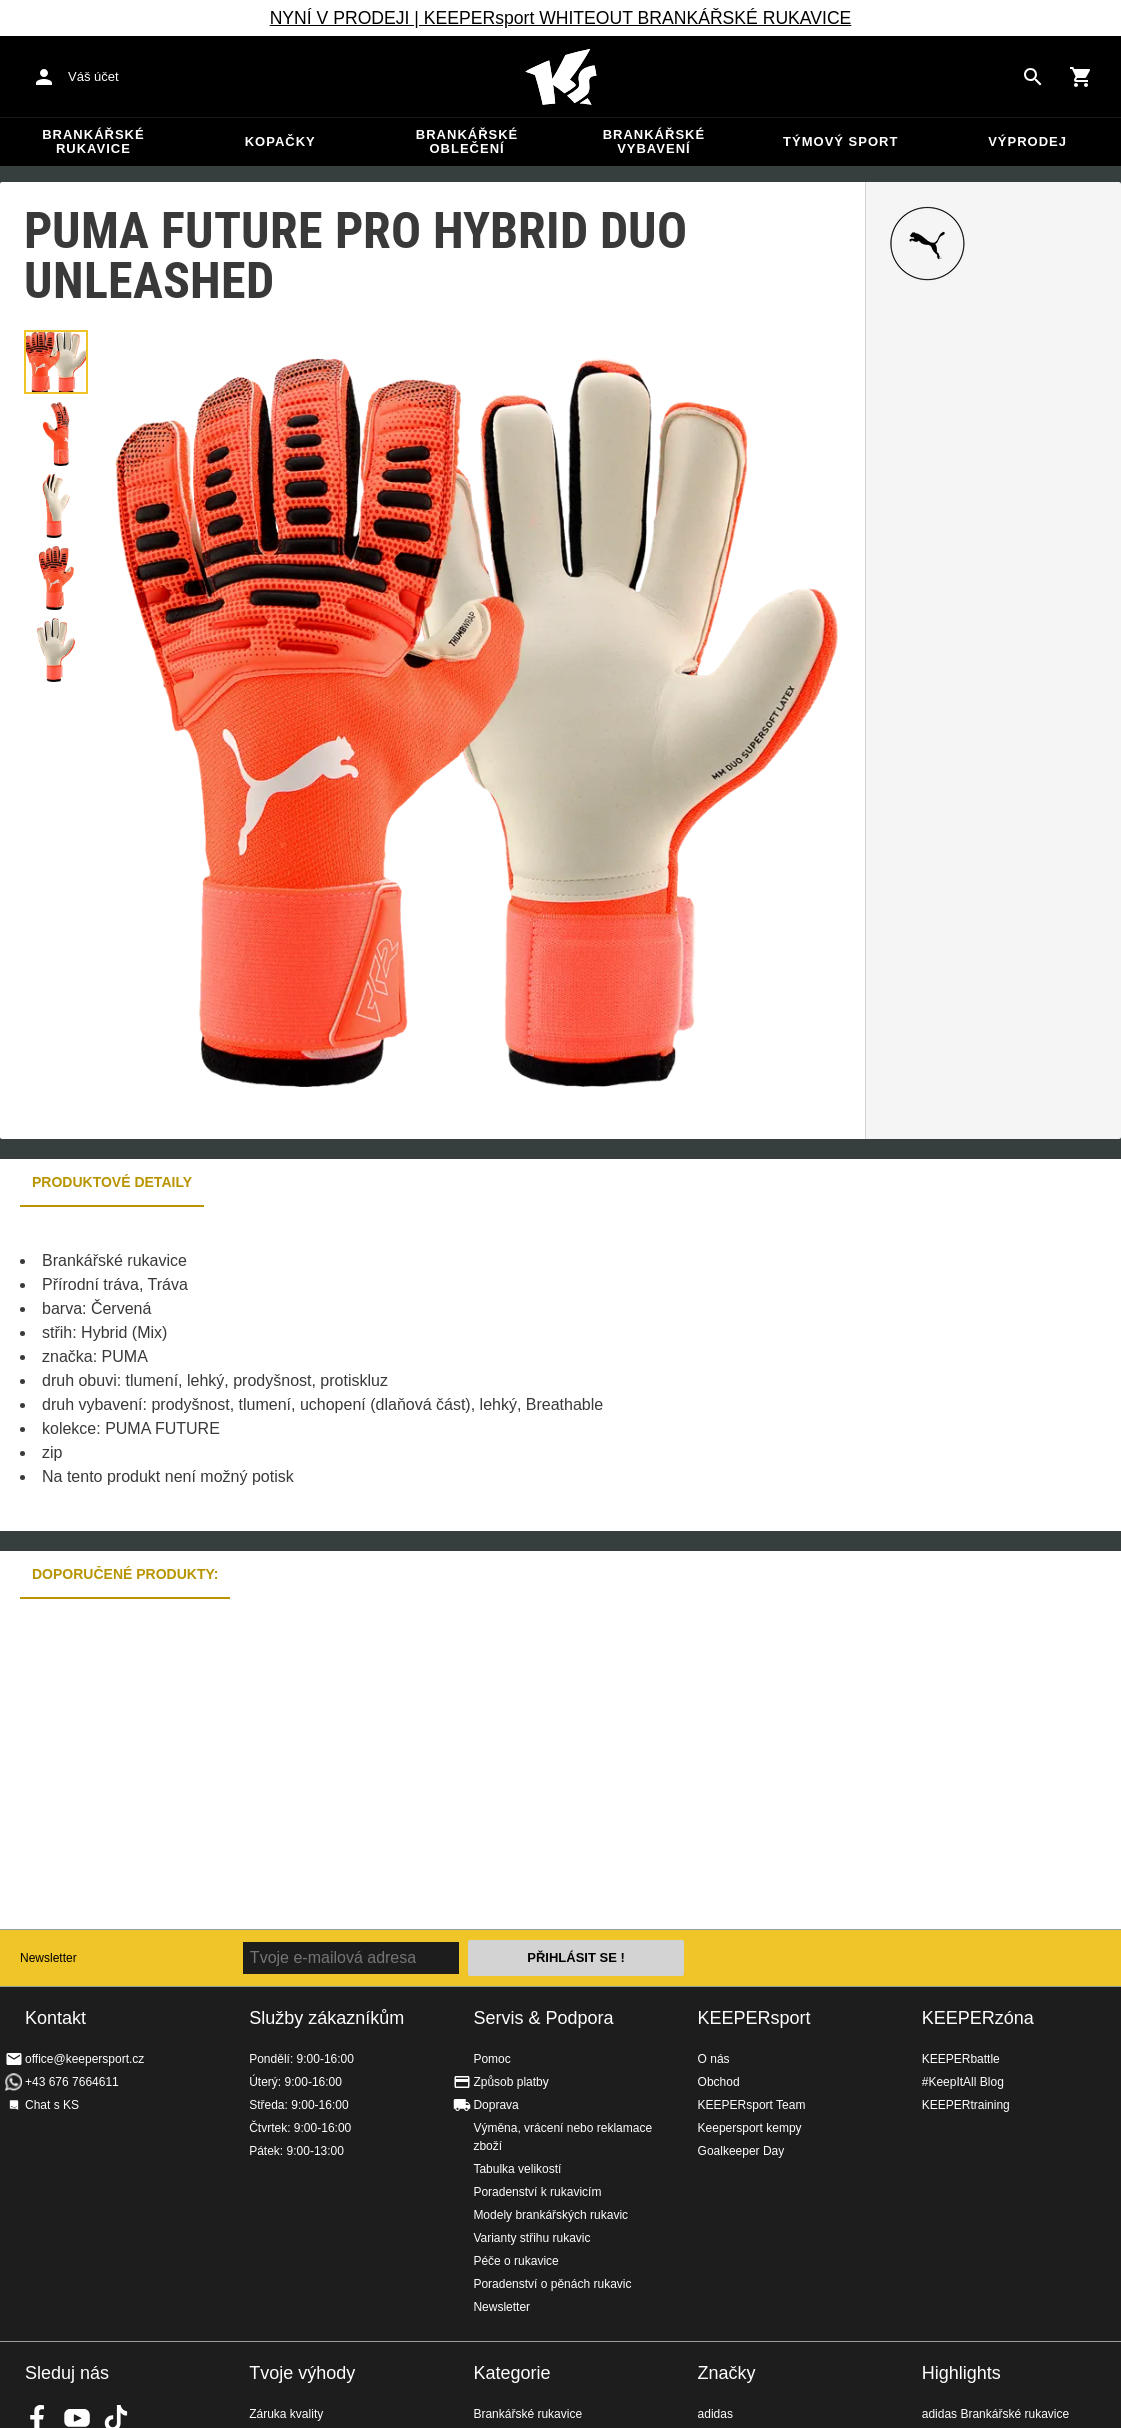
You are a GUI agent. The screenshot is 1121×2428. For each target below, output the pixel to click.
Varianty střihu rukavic (531, 2238)
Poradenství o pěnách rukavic (552, 2284)
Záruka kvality (286, 2414)
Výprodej (1027, 141)
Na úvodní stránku (561, 77)
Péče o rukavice (515, 2261)
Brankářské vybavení (654, 141)
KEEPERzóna (978, 2018)
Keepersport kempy (750, 2128)
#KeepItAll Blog (963, 2082)
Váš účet (93, 76)
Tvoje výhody (302, 2373)
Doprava (495, 2105)
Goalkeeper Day (741, 2151)
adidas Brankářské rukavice (995, 2414)
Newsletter (48, 1958)
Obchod (719, 2082)
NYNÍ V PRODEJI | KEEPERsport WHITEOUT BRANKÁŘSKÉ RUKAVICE (561, 18)
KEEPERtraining (966, 2105)
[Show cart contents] (1081, 77)
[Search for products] (1033, 77)
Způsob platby (510, 2082)
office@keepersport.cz (84, 2059)
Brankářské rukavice (93, 141)
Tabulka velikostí (517, 2169)
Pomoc (491, 2059)
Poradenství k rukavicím (537, 2192)
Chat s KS (52, 2105)
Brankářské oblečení (467, 141)
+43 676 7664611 (72, 2082)
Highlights (961, 2373)
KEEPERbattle (961, 2059)
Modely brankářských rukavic (550, 2215)
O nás (714, 2059)
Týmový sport (840, 141)
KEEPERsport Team (752, 2105)
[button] (56, 362)
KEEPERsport (754, 2018)
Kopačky (280, 141)
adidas (715, 2414)
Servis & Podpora (543, 2018)
